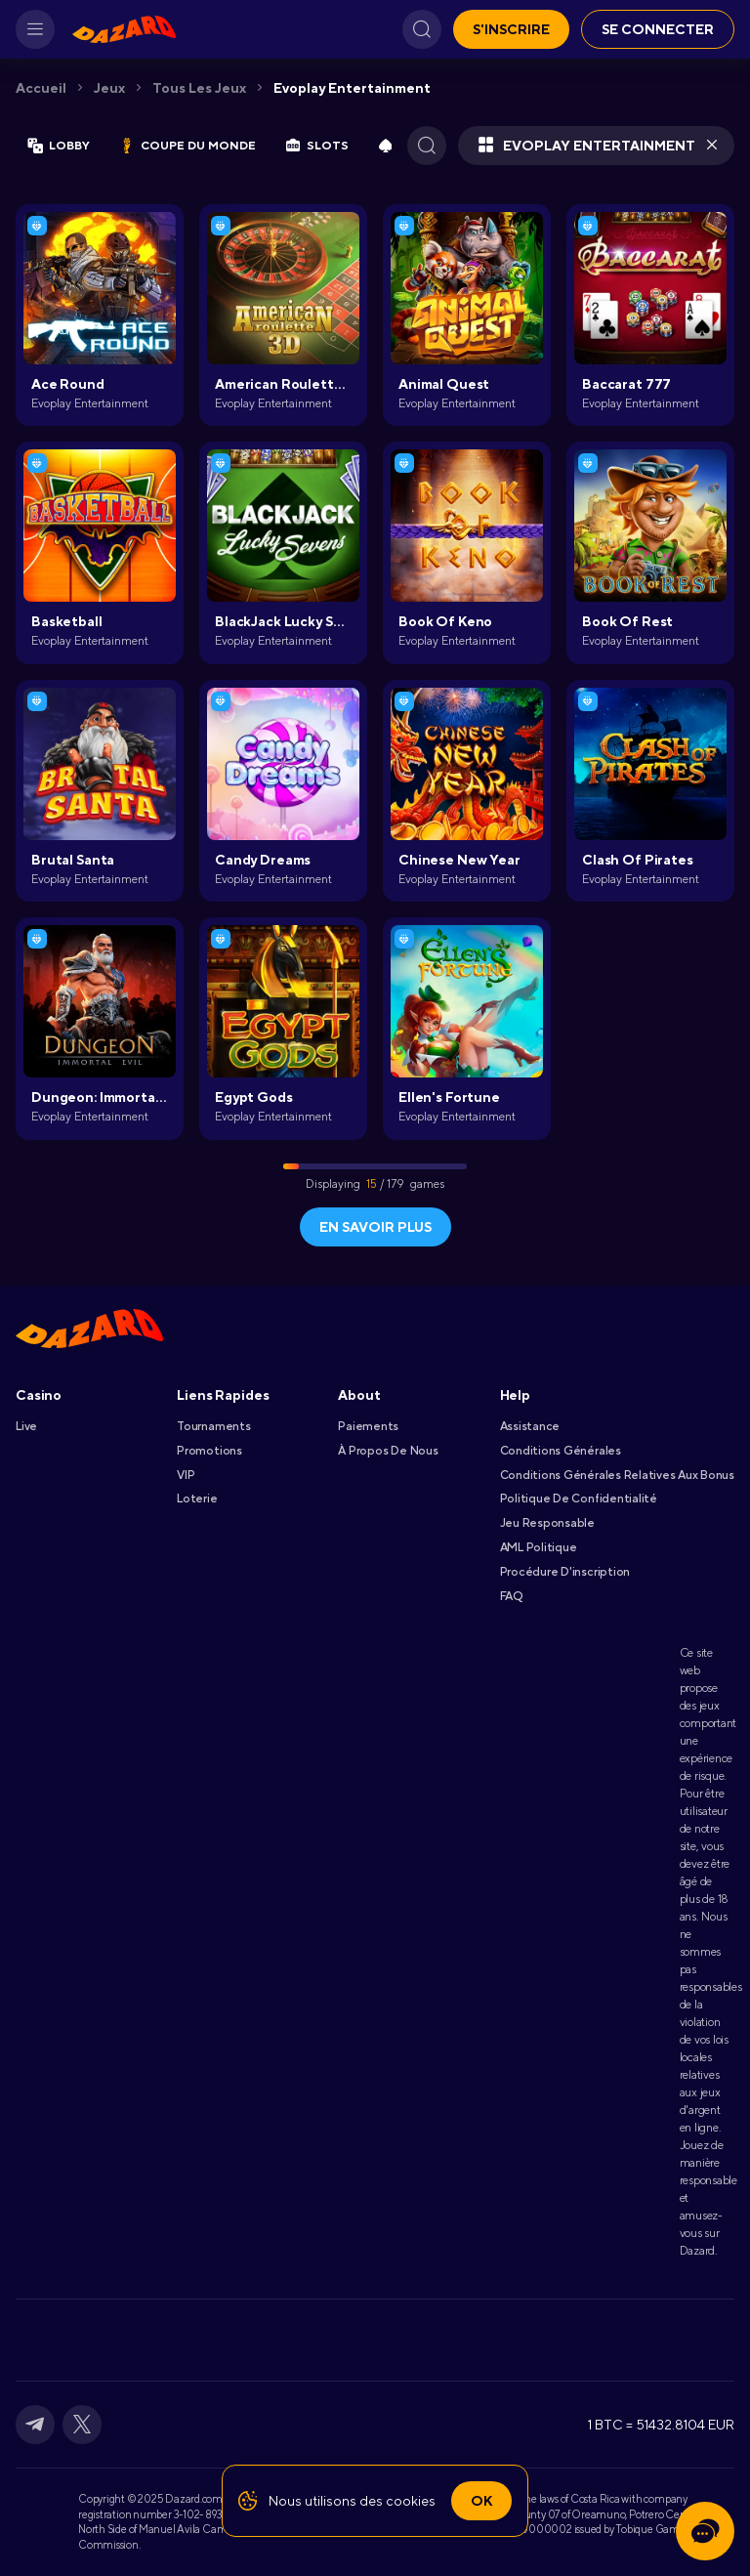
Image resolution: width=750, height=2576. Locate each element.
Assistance (530, 1426)
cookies (411, 2501)
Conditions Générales (560, 1450)
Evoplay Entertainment (352, 88)
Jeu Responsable (547, 1523)
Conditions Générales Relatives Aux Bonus (617, 1475)
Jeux (109, 88)
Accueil (41, 88)
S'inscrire (511, 29)
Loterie (197, 1498)
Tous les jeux (199, 88)
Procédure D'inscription (565, 1572)
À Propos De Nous (388, 1450)
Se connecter (658, 29)
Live (26, 1426)
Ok (481, 2501)
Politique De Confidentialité (578, 1498)
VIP (185, 1475)
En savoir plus (375, 1227)
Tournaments (213, 1426)
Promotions (209, 1450)
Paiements (368, 1426)
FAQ (511, 1596)
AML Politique (538, 1547)
